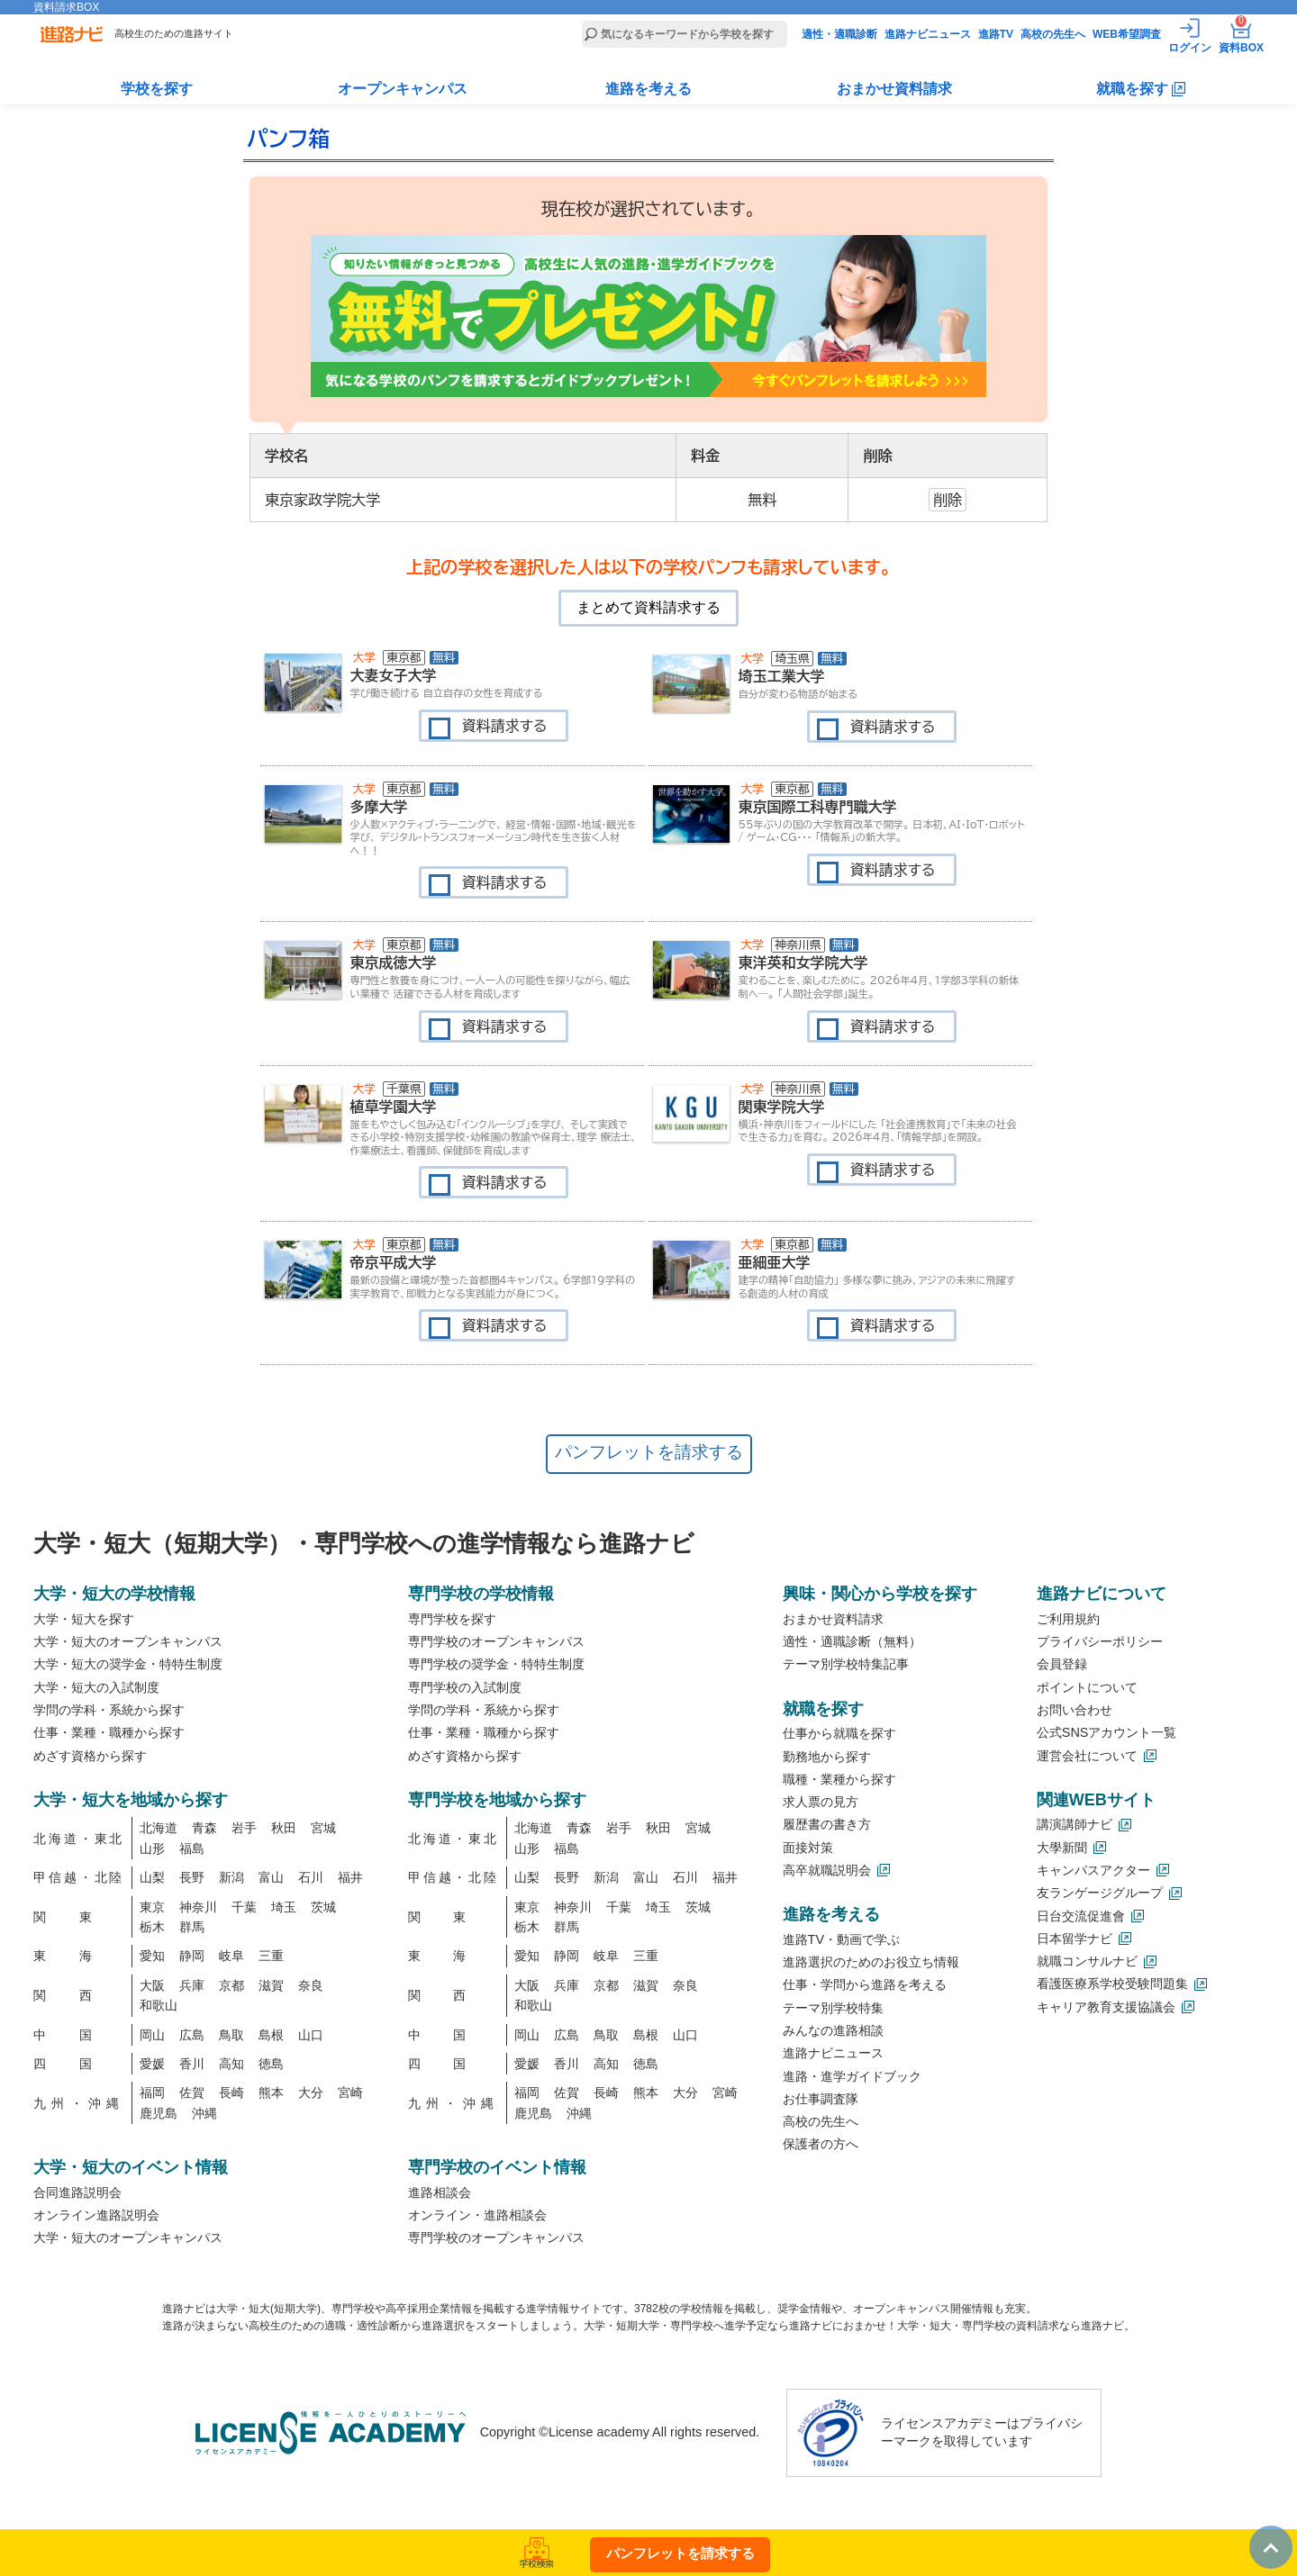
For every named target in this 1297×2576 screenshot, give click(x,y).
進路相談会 (439, 2192)
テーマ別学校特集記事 (846, 1664)
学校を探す (157, 88)
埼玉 (283, 1907)
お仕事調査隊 (820, 2099)
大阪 (152, 1985)
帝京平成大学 (393, 1262)
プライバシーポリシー (1100, 1641)
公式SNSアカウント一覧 (1107, 1732)
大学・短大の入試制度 (96, 1687)
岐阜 (231, 1955)
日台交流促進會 (1081, 1916)
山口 (310, 2035)
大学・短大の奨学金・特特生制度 (127, 1664)
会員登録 (1062, 1664)
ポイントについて (1087, 1687)
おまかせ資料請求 (894, 88)
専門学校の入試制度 (465, 1687)
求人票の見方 (820, 1801)
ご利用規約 (1068, 1619)
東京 (152, 1907)
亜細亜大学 (775, 1262)
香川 (191, 2063)
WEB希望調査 (1127, 34)
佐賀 (191, 2092)
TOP (1262, 2533)
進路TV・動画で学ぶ (841, 1939)
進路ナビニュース (927, 34)
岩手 (244, 1827)
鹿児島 (158, 2113)
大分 (310, 2092)
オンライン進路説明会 (96, 2215)
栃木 (152, 1927)
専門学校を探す (452, 1619)
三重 (271, 1955)
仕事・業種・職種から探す (109, 1732)
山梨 (152, 1877)
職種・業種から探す (839, 1779)
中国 (78, 2035)
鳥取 (231, 2035)
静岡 (191, 1955)
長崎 (231, 2092)
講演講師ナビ (1074, 1824)
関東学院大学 (782, 1106)
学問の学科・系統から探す (109, 1710)
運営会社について (1087, 1756)
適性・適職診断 (839, 34)
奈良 (310, 1985)
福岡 (152, 2092)
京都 (231, 1985)
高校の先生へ (1052, 34)
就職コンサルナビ (1087, 1961)
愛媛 (152, 2063)
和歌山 (158, 2005)
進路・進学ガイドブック (852, 2076)
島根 (271, 2035)
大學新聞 (1062, 1847)
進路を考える (648, 88)
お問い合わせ (1074, 1710)
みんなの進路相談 (833, 2030)
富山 (271, 1877)
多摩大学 (379, 807)
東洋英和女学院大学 (803, 962)
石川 (310, 1877)
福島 (191, 1848)
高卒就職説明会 (827, 1870)
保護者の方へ (820, 2144)
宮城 (323, 1827)
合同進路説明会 (77, 2192)
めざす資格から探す (90, 1756)
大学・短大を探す (83, 1619)
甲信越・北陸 (78, 1877)
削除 (947, 500)
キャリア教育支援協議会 (1106, 2007)
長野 (191, 1877)
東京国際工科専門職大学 (818, 807)
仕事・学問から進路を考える (865, 1984)
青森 (204, 1827)
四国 (78, 2063)
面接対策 (808, 1847)
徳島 (271, 2063)
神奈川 (198, 1907)
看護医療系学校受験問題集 (1112, 1983)
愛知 (152, 1955)
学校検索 (537, 2560)
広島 (191, 2035)
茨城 (323, 1907)
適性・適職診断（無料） (852, 1641)
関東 (78, 1917)
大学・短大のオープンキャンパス (127, 1641)
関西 (78, 1995)
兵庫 (191, 1985)
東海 (78, 1955)
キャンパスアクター (1093, 1870)
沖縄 (204, 2113)
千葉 (244, 1907)
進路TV (995, 34)
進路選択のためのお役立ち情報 (871, 1962)
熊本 (271, 2092)
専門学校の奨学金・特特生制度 (496, 1664)
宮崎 (350, 2092)
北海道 (158, 1827)
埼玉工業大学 (782, 676)
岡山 (152, 2035)
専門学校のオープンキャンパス (496, 1641)
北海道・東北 (78, 1838)
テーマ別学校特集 (833, 2008)
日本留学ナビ (1074, 1938)
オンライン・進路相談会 (477, 2215)
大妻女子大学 (393, 675)
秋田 (283, 1827)
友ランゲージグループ (1100, 1892)
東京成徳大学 (393, 962)
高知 (231, 2063)
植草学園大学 (393, 1106)
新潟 (231, 1877)
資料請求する (505, 726)
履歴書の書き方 (827, 1824)
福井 (350, 1877)
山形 (152, 1848)
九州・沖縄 (78, 2103)
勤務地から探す (827, 1756)
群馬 (191, 1927)
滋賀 (271, 1985)
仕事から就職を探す (839, 1733)
